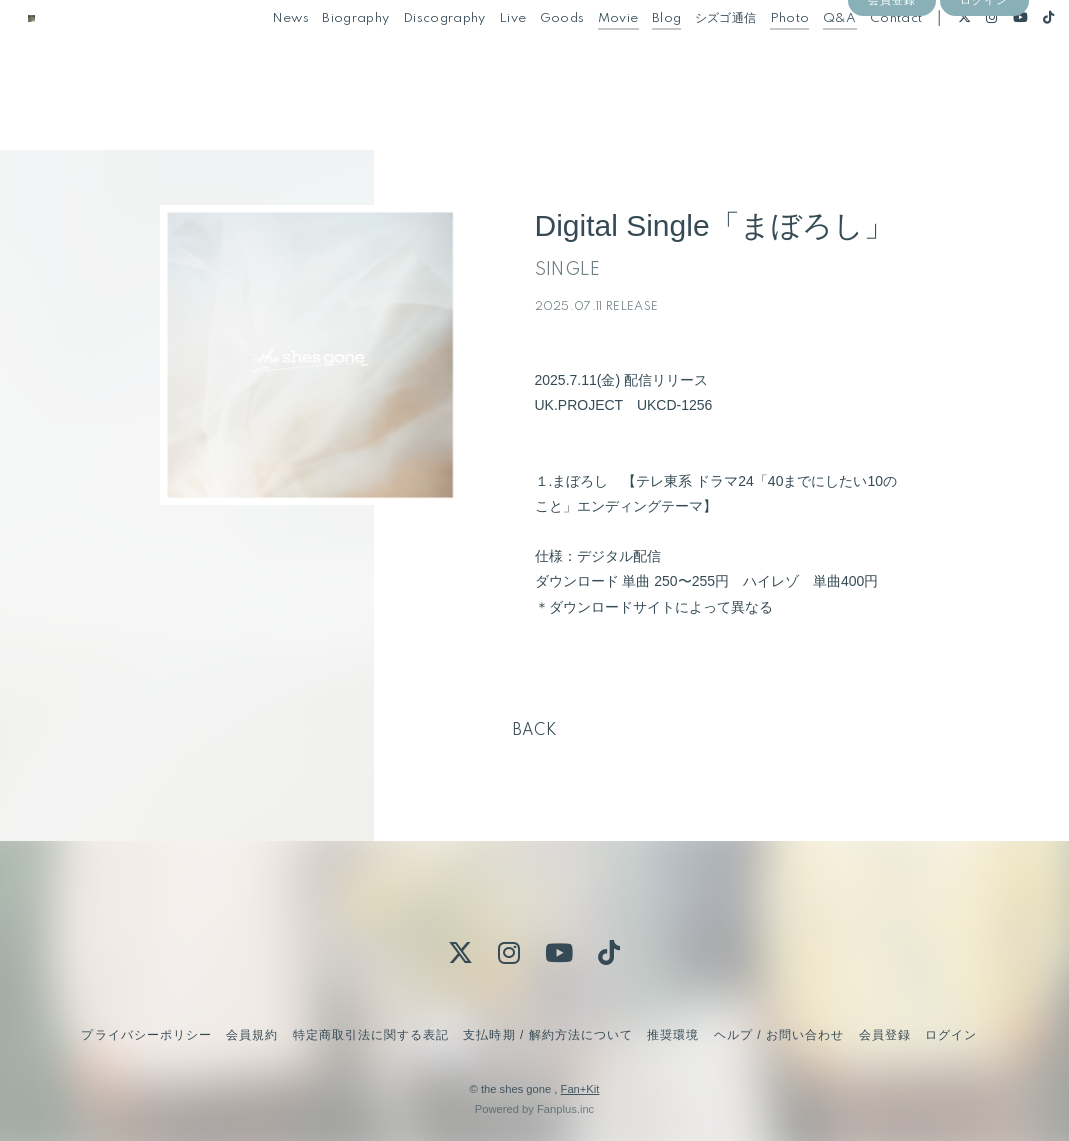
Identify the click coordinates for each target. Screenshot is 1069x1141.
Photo (761, 58)
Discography (415, 58)
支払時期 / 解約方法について (548, 1035)
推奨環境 (673, 1035)
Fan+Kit (580, 1089)
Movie (589, 58)
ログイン (984, 92)
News (261, 58)
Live (484, 58)
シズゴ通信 (697, 58)
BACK (535, 731)
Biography (327, 58)
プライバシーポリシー (146, 1035)
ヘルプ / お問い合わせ (779, 1035)
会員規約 (252, 1035)
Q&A (811, 58)
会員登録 (892, 92)
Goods (533, 58)
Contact (868, 58)
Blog (637, 58)
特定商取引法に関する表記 (371, 1035)
